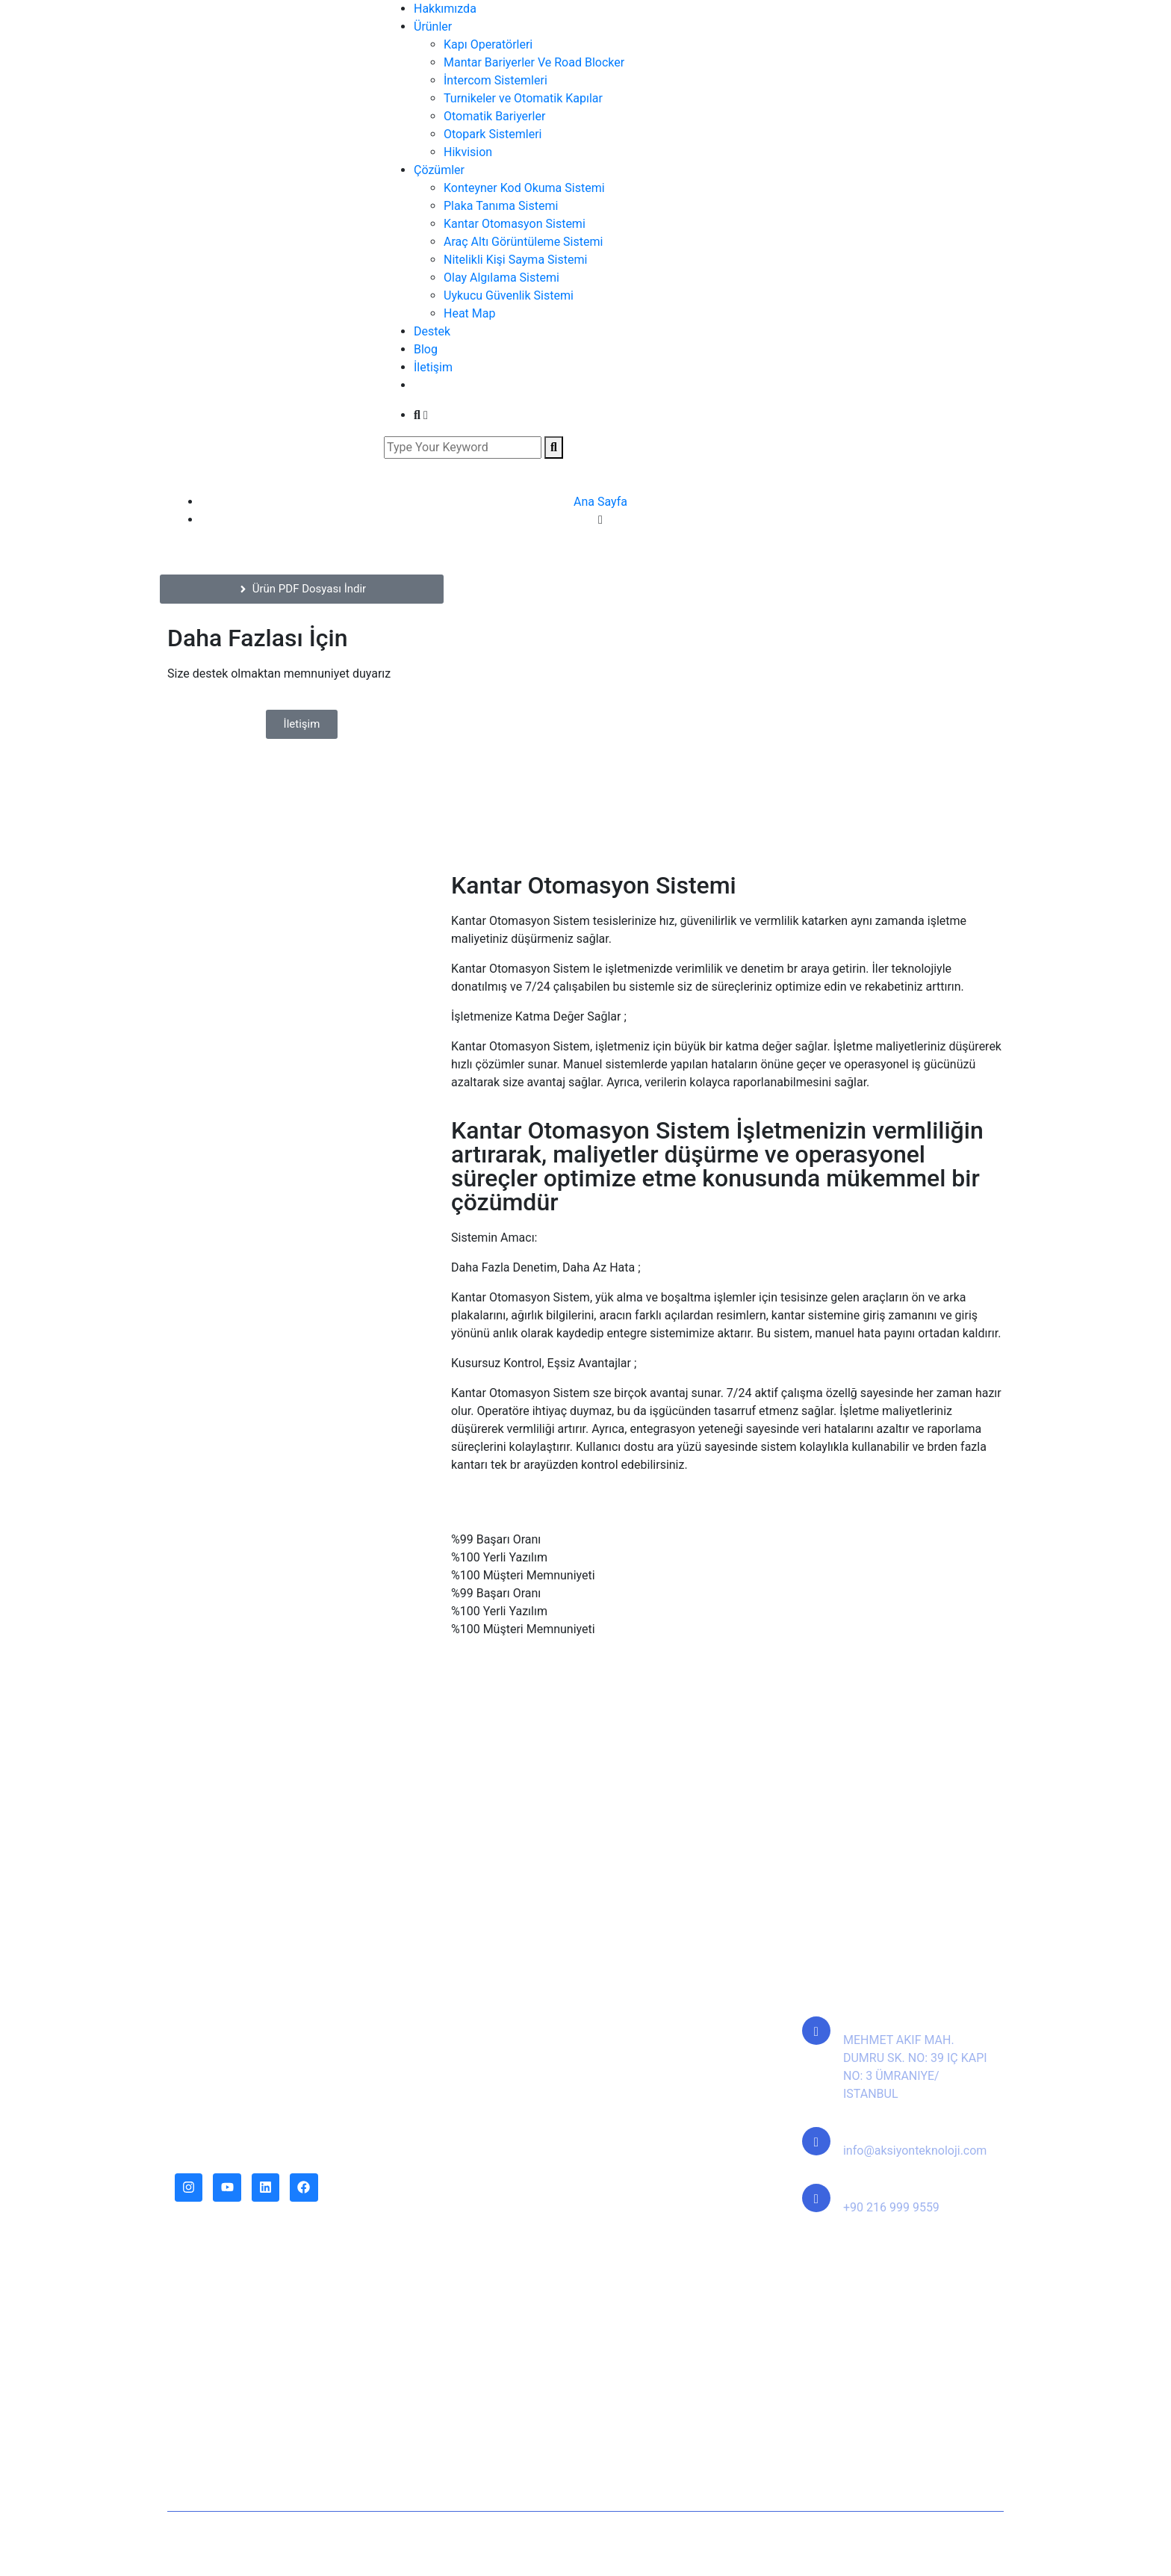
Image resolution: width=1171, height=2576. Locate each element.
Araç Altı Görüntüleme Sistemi (523, 242)
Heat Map (469, 313)
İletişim (433, 367)
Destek (432, 331)
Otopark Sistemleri (492, 134)
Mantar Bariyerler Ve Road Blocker (534, 62)
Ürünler (433, 26)
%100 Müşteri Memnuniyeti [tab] (523, 1575)
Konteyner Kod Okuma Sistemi (524, 188)
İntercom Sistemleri (495, 80)
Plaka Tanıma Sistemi (501, 206)
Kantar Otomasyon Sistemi (515, 224)
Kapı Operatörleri (488, 44)
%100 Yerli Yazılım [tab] (499, 1557)
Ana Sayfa (600, 502)
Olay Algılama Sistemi (501, 277)
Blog (426, 349)
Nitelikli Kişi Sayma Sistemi (515, 260)
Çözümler (439, 170)
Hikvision (468, 152)
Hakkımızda (445, 8)
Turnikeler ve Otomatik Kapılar (523, 98)
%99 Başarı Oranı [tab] (496, 1539)
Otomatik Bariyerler (494, 116)
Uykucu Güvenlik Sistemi (509, 295)
